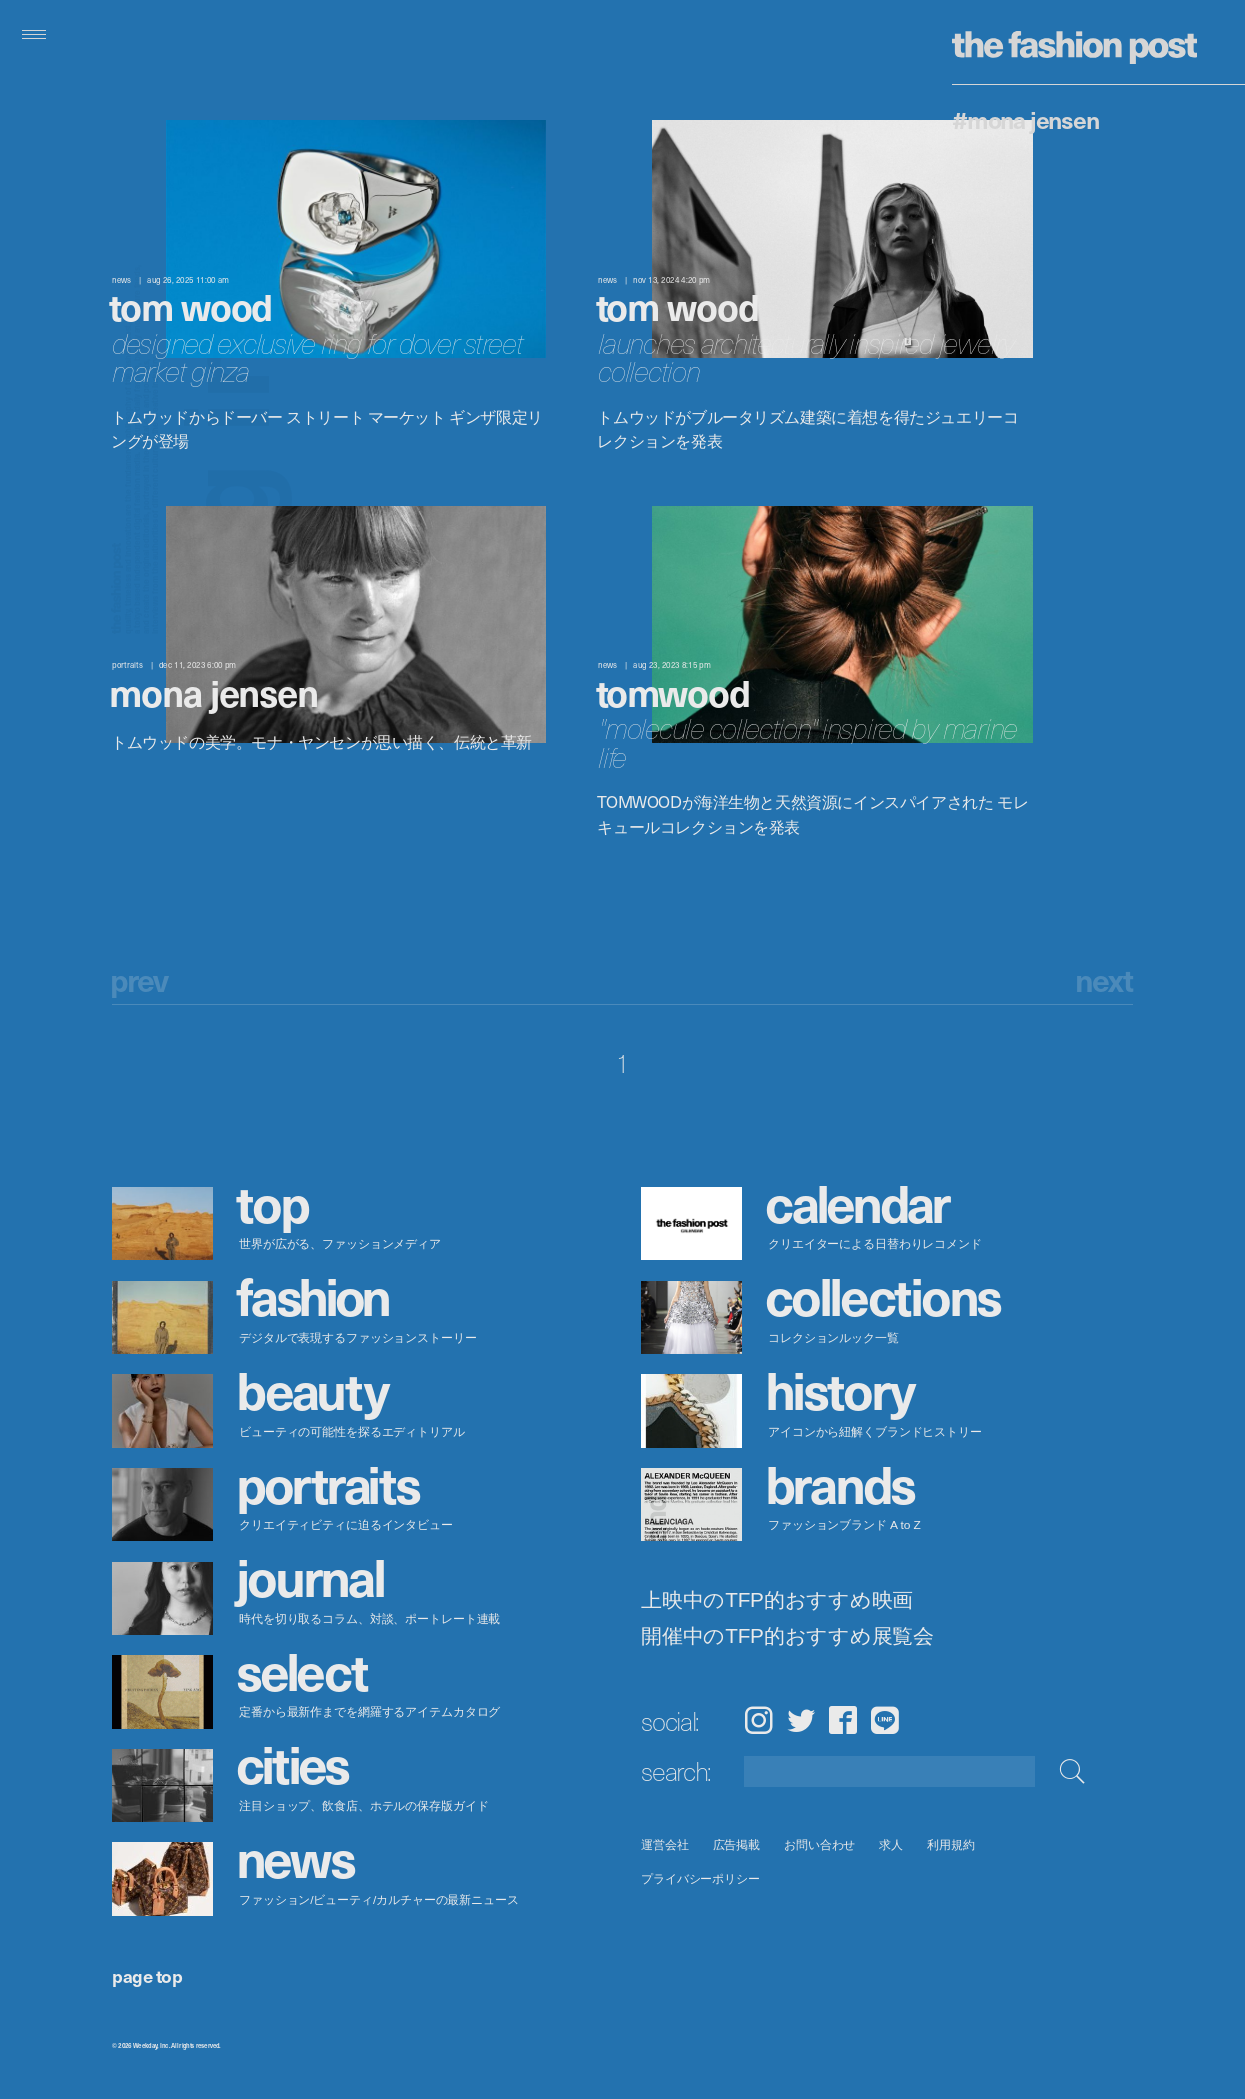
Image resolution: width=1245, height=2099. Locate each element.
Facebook (843, 1720)
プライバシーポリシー (700, 1878)
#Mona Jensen (1025, 119)
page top (147, 1975)
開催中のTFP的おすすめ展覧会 (787, 1636)
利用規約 (951, 1844)
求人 (892, 1844)
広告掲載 (737, 1844)
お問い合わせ (819, 1844)
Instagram (758, 1720)
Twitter (801, 1720)
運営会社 (665, 1844)
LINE (885, 1720)
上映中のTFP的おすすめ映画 (777, 1600)
